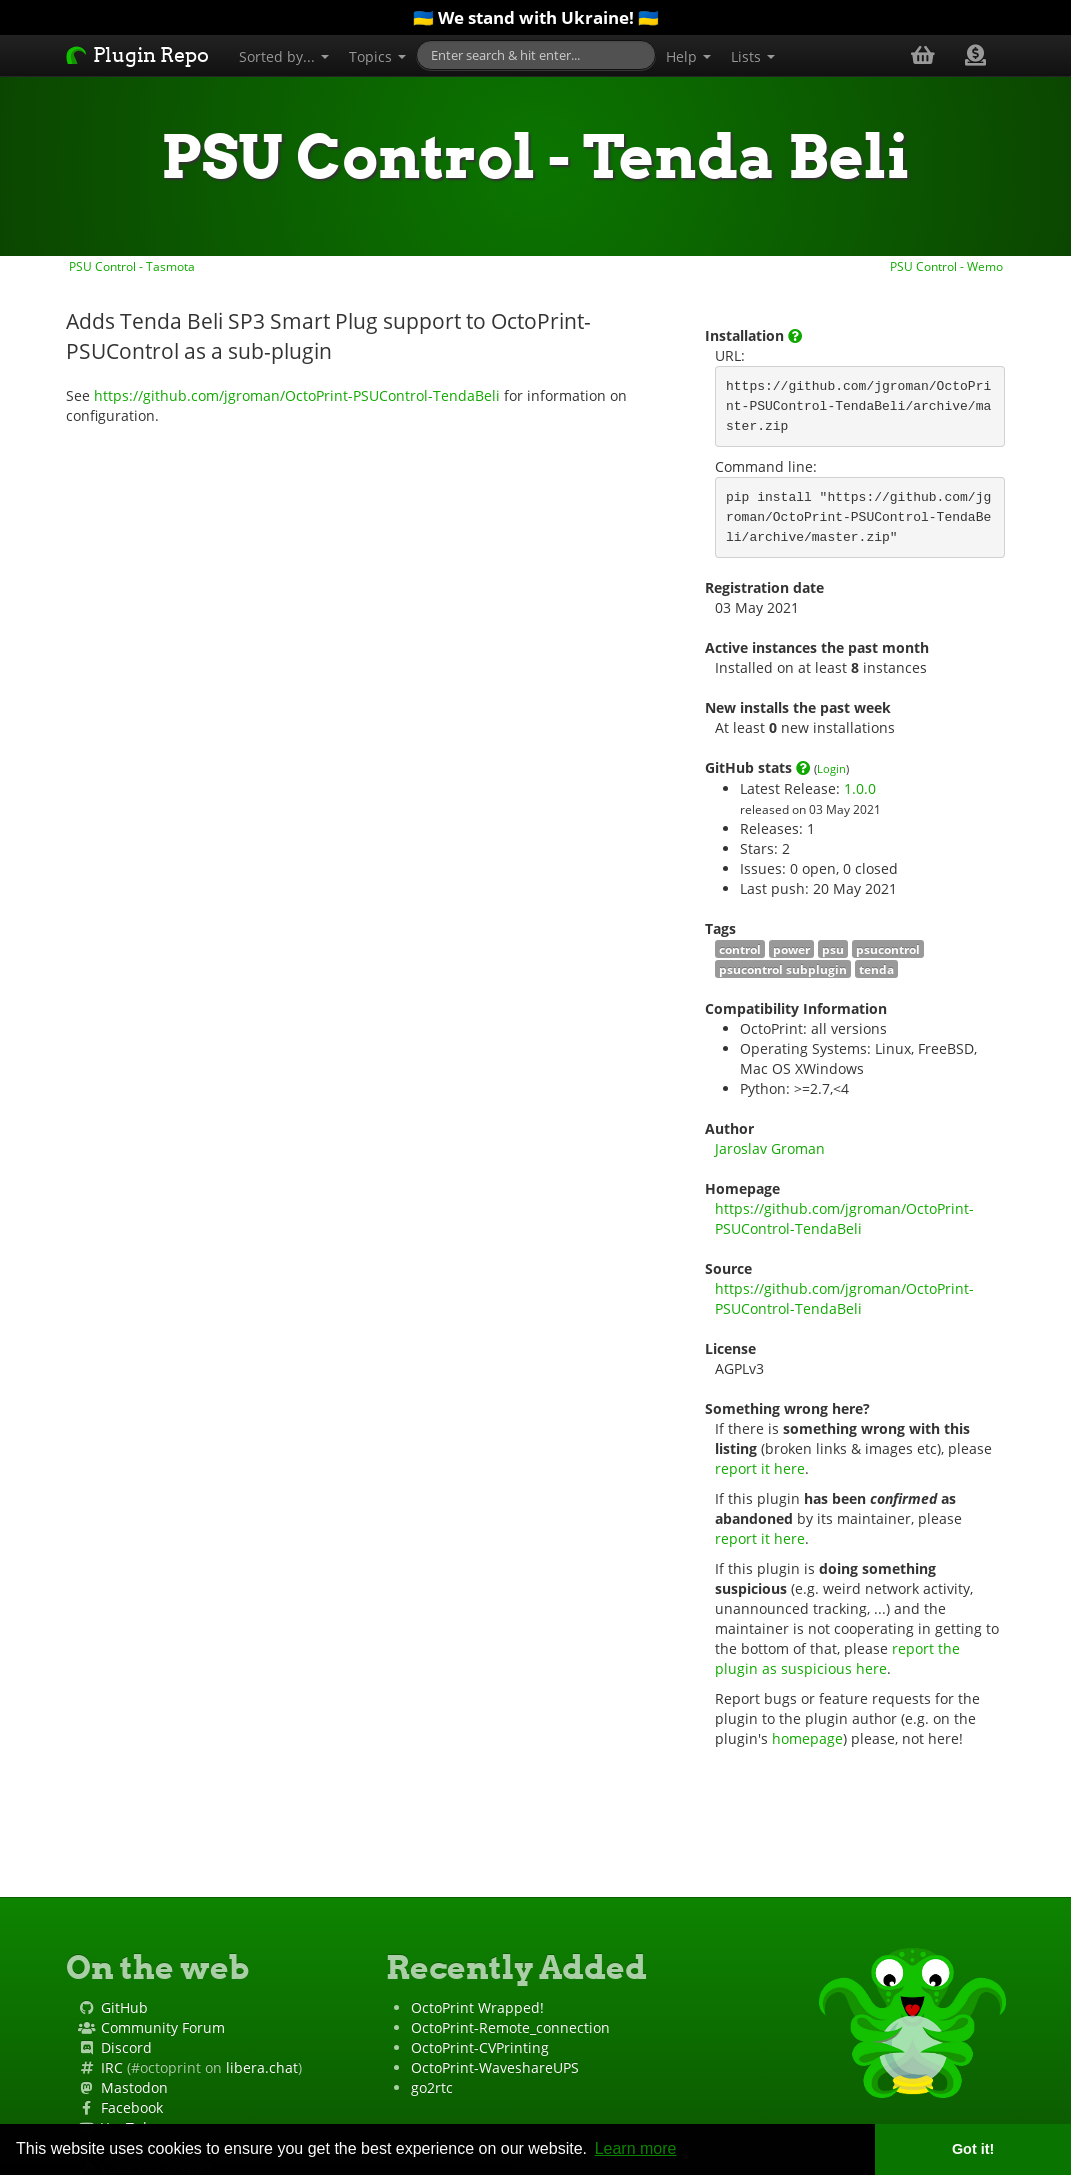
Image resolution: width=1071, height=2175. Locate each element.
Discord (126, 2047)
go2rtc (432, 2087)
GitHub (124, 2007)
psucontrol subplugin (783, 969)
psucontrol (888, 949)
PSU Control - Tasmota (130, 266)
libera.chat (262, 2067)
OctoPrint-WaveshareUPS (495, 2067)
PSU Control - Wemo (948, 266)
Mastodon (134, 2087)
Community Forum (163, 2027)
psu (833, 949)
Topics (377, 56)
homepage (807, 1738)
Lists (753, 56)
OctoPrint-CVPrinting (480, 2047)
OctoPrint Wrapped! (477, 2007)
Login (831, 768)
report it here (760, 1468)
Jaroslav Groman (770, 1148)
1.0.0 (860, 788)
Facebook (132, 2107)
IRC (112, 2067)
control (740, 949)
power (791, 949)
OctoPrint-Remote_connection (510, 2027)
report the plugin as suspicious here (839, 1658)
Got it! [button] (973, 2149)
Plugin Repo (137, 55)
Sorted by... (284, 56)
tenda (876, 969)
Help (688, 56)
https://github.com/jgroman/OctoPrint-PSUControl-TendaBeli (297, 395)
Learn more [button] (636, 2148)
